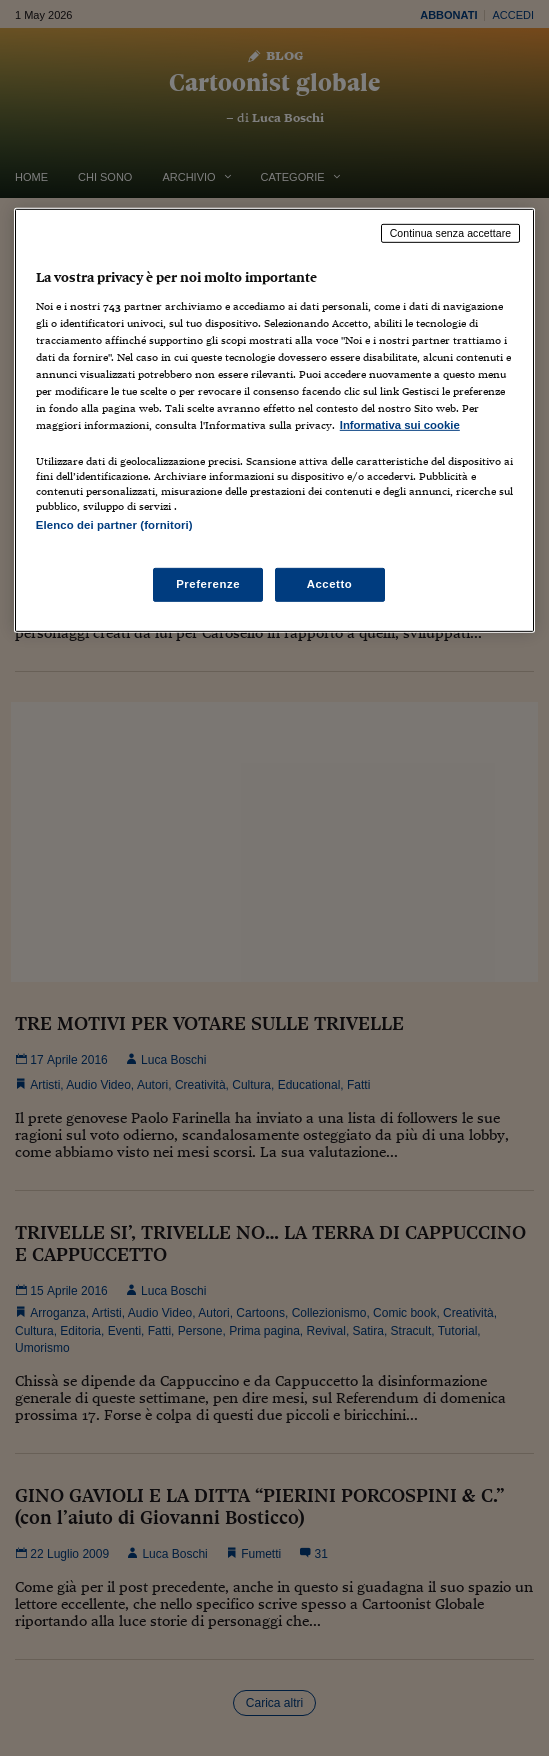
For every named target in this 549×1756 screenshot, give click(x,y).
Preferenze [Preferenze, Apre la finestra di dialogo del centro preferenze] (208, 584)
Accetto (330, 584)
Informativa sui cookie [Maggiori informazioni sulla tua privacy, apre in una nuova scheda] (400, 425)
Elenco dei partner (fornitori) (114, 525)
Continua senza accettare (451, 233)
